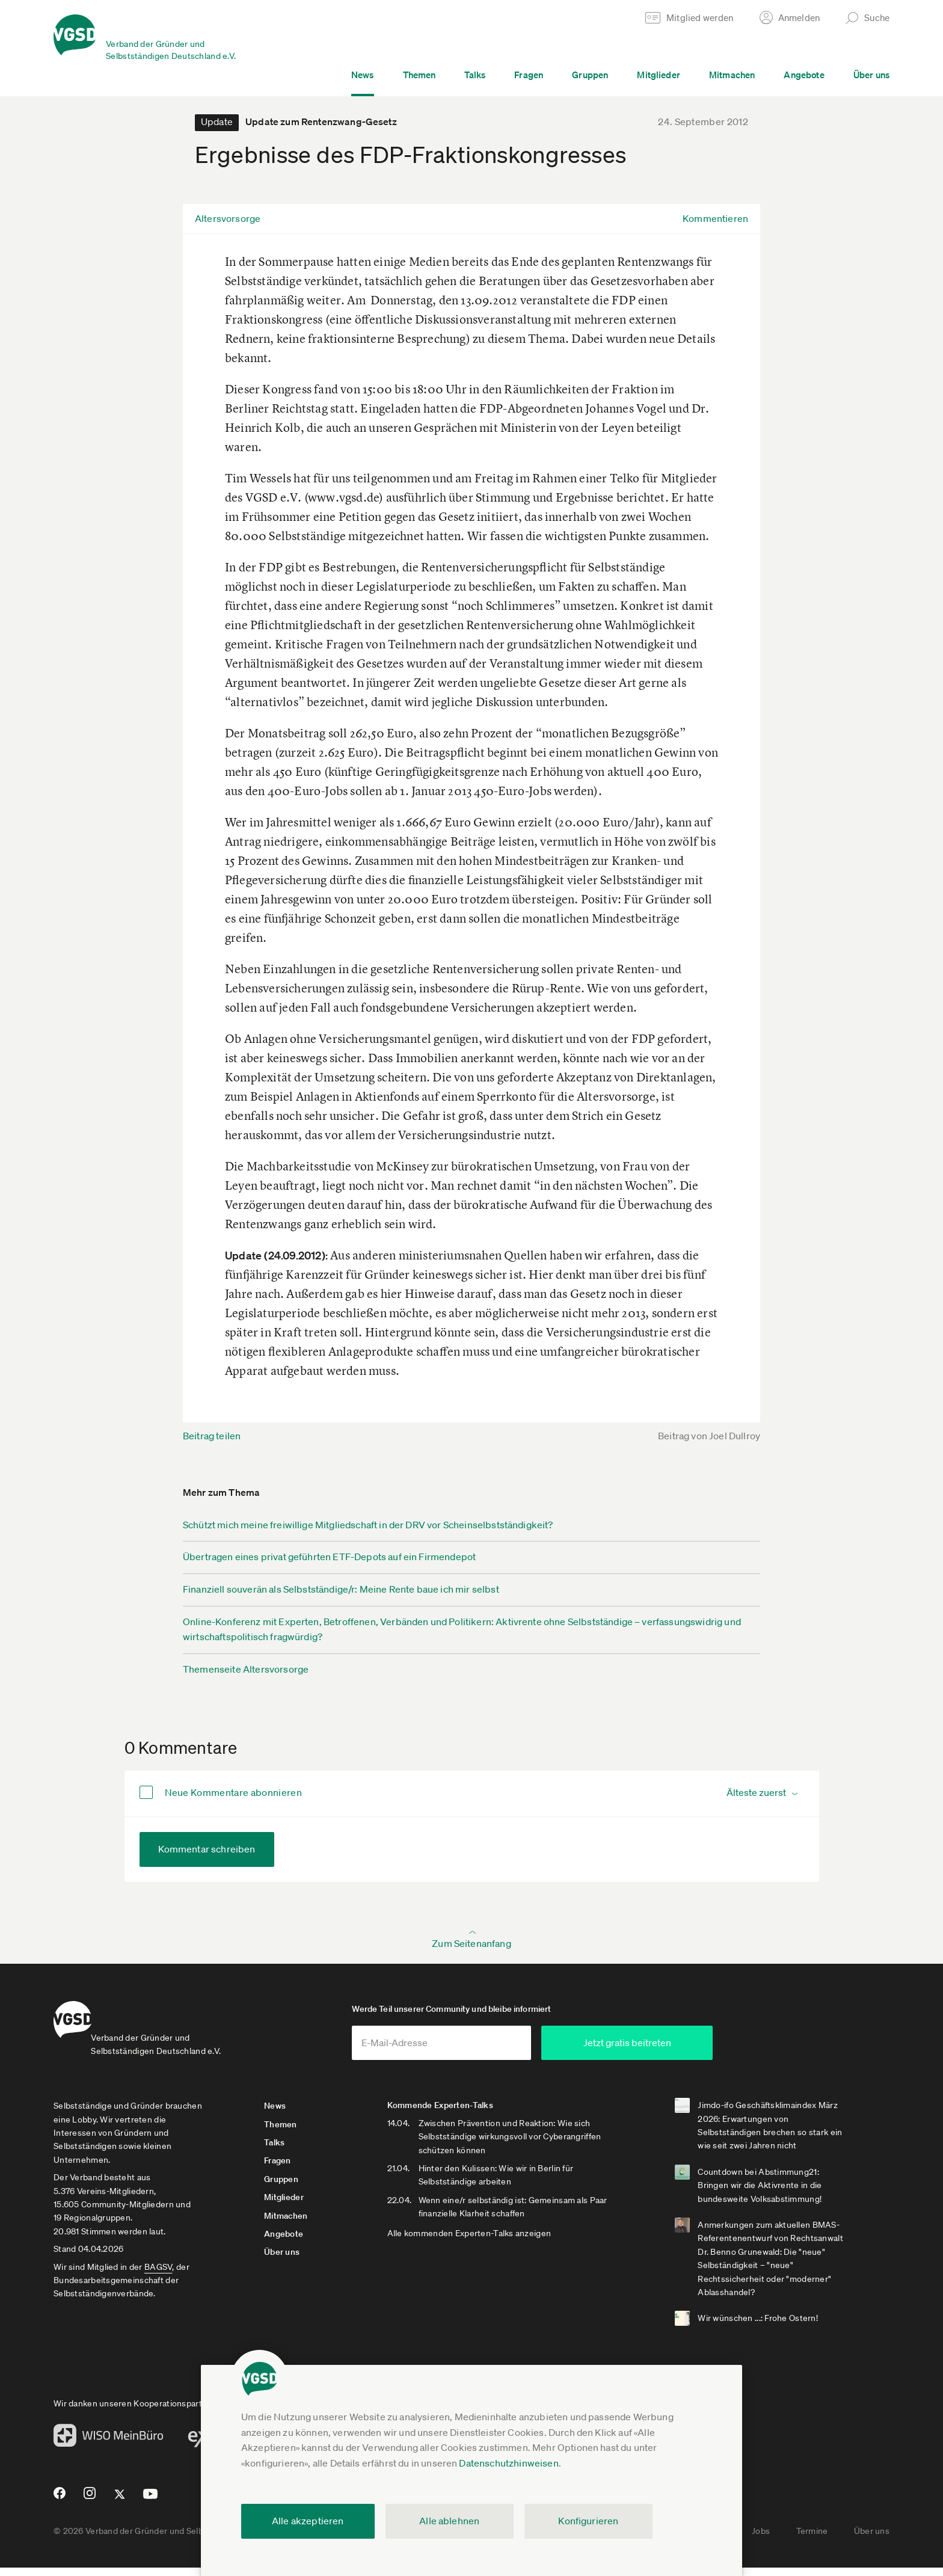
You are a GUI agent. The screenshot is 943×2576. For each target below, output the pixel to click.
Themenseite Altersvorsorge (246, 1669)
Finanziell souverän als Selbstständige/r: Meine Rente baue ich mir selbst (341, 1589)
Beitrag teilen (212, 1436)
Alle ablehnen (449, 2521)
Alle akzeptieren (308, 2521)
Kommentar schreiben (207, 1849)
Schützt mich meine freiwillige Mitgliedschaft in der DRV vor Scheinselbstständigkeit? (368, 1525)
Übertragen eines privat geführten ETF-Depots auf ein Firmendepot (329, 1557)
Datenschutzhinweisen (508, 2463)
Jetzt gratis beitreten (698, 2051)
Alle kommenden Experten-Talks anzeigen (490, 2242)
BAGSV (158, 2275)
